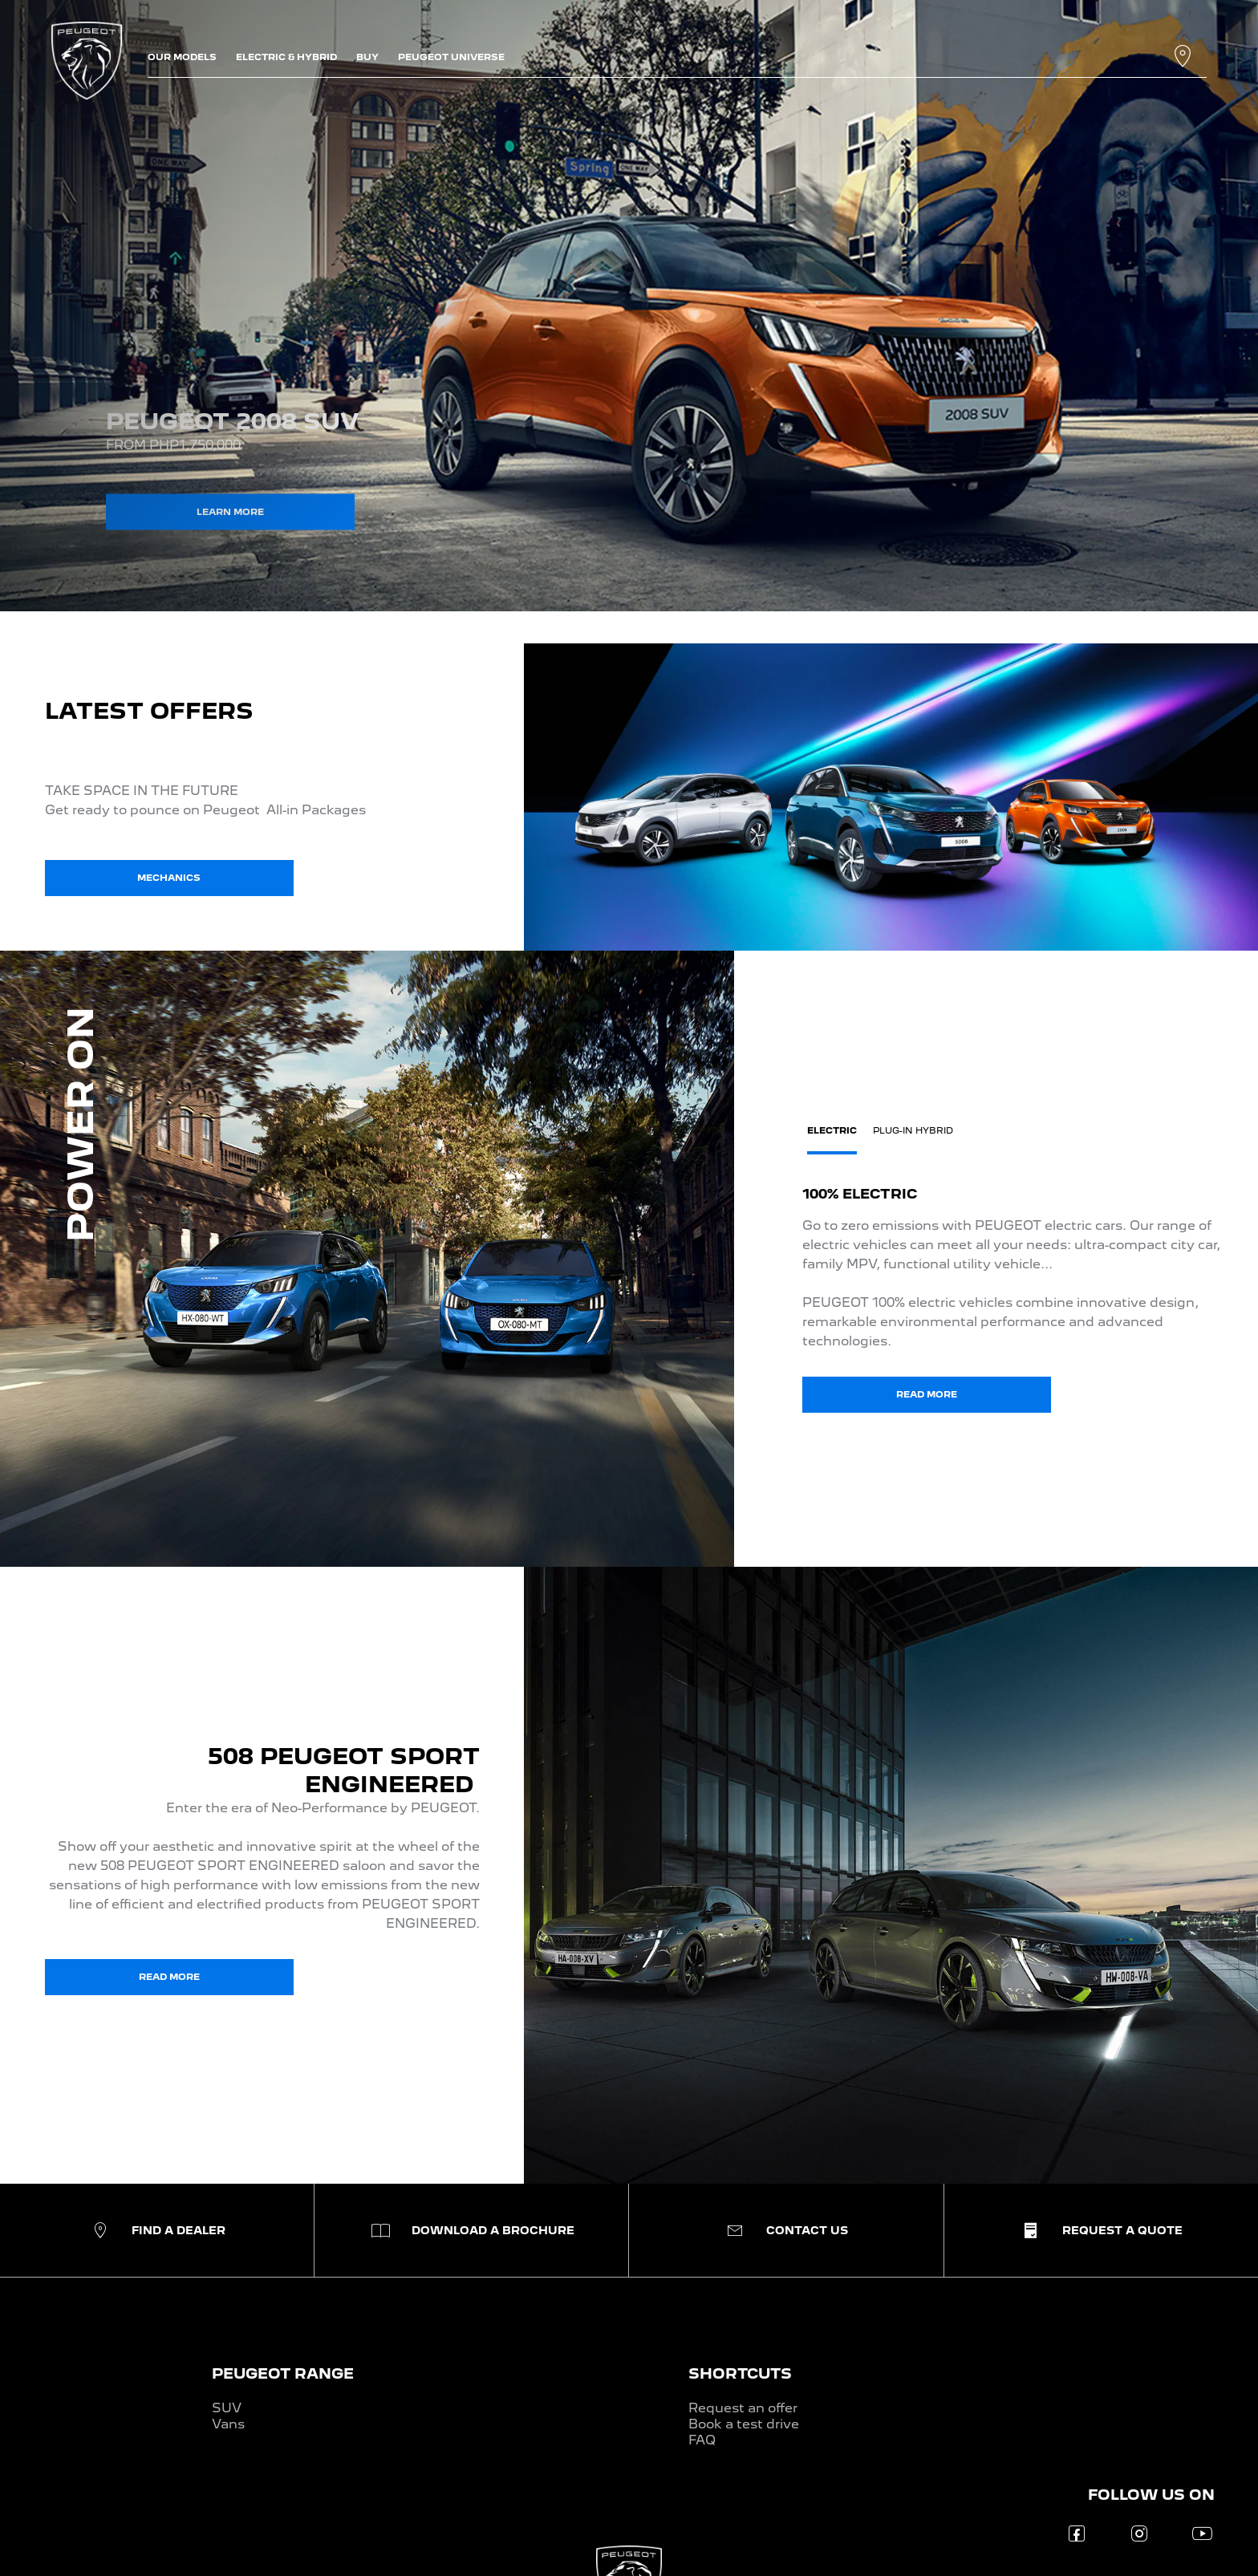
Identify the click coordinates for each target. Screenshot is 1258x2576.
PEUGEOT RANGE (283, 2373)
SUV (226, 2408)
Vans (228, 2424)
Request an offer (742, 2408)
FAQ (702, 2440)
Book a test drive (743, 2424)
